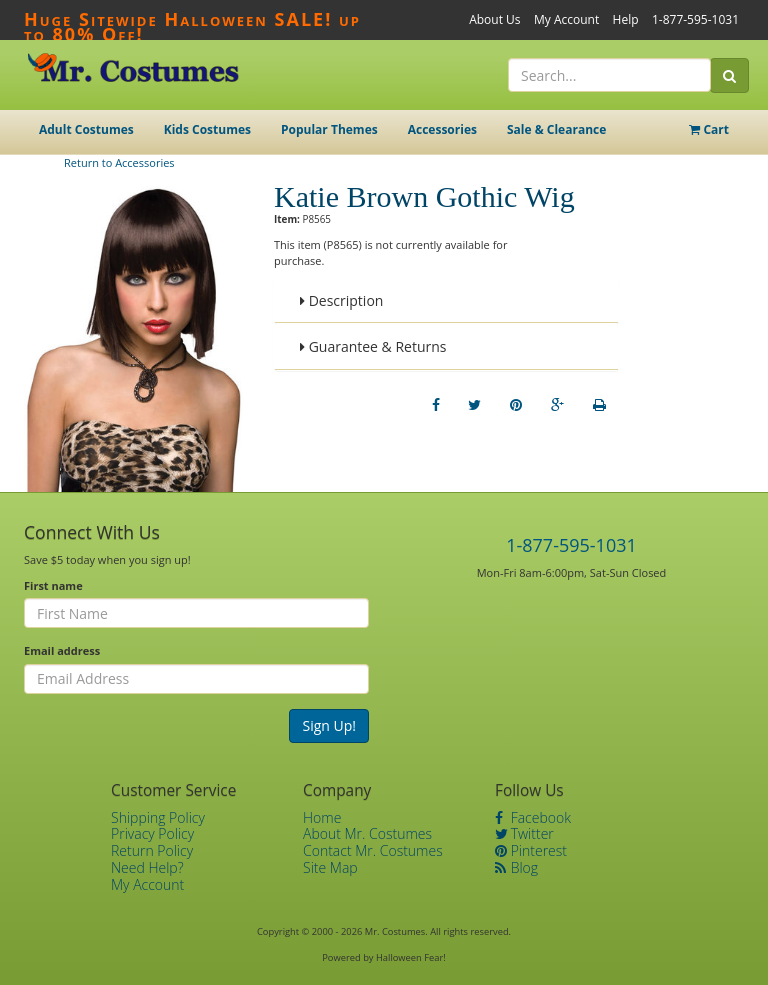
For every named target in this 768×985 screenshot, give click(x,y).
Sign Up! (329, 725)
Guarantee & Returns (373, 346)
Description (341, 300)
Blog (516, 867)
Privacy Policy (152, 833)
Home (322, 817)
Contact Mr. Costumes (373, 850)
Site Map (330, 867)
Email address (62, 650)
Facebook (533, 817)
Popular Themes (329, 129)
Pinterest (531, 850)
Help (626, 19)
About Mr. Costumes (367, 833)
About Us (494, 19)
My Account (566, 19)
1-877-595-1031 (695, 19)
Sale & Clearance (556, 129)
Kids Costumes (207, 129)
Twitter (524, 833)
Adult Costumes (86, 129)
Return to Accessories (119, 162)
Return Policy (152, 850)
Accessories (442, 129)
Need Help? (147, 867)
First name (53, 585)
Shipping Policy (158, 817)
